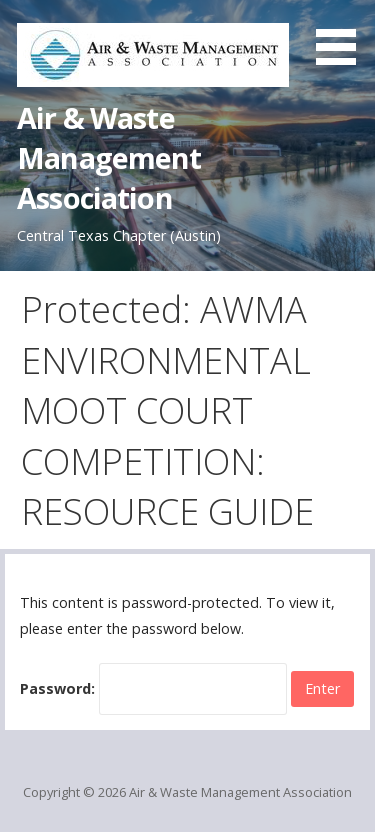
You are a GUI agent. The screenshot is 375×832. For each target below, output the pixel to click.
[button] (343, 36)
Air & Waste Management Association (109, 158)
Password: (153, 688)
